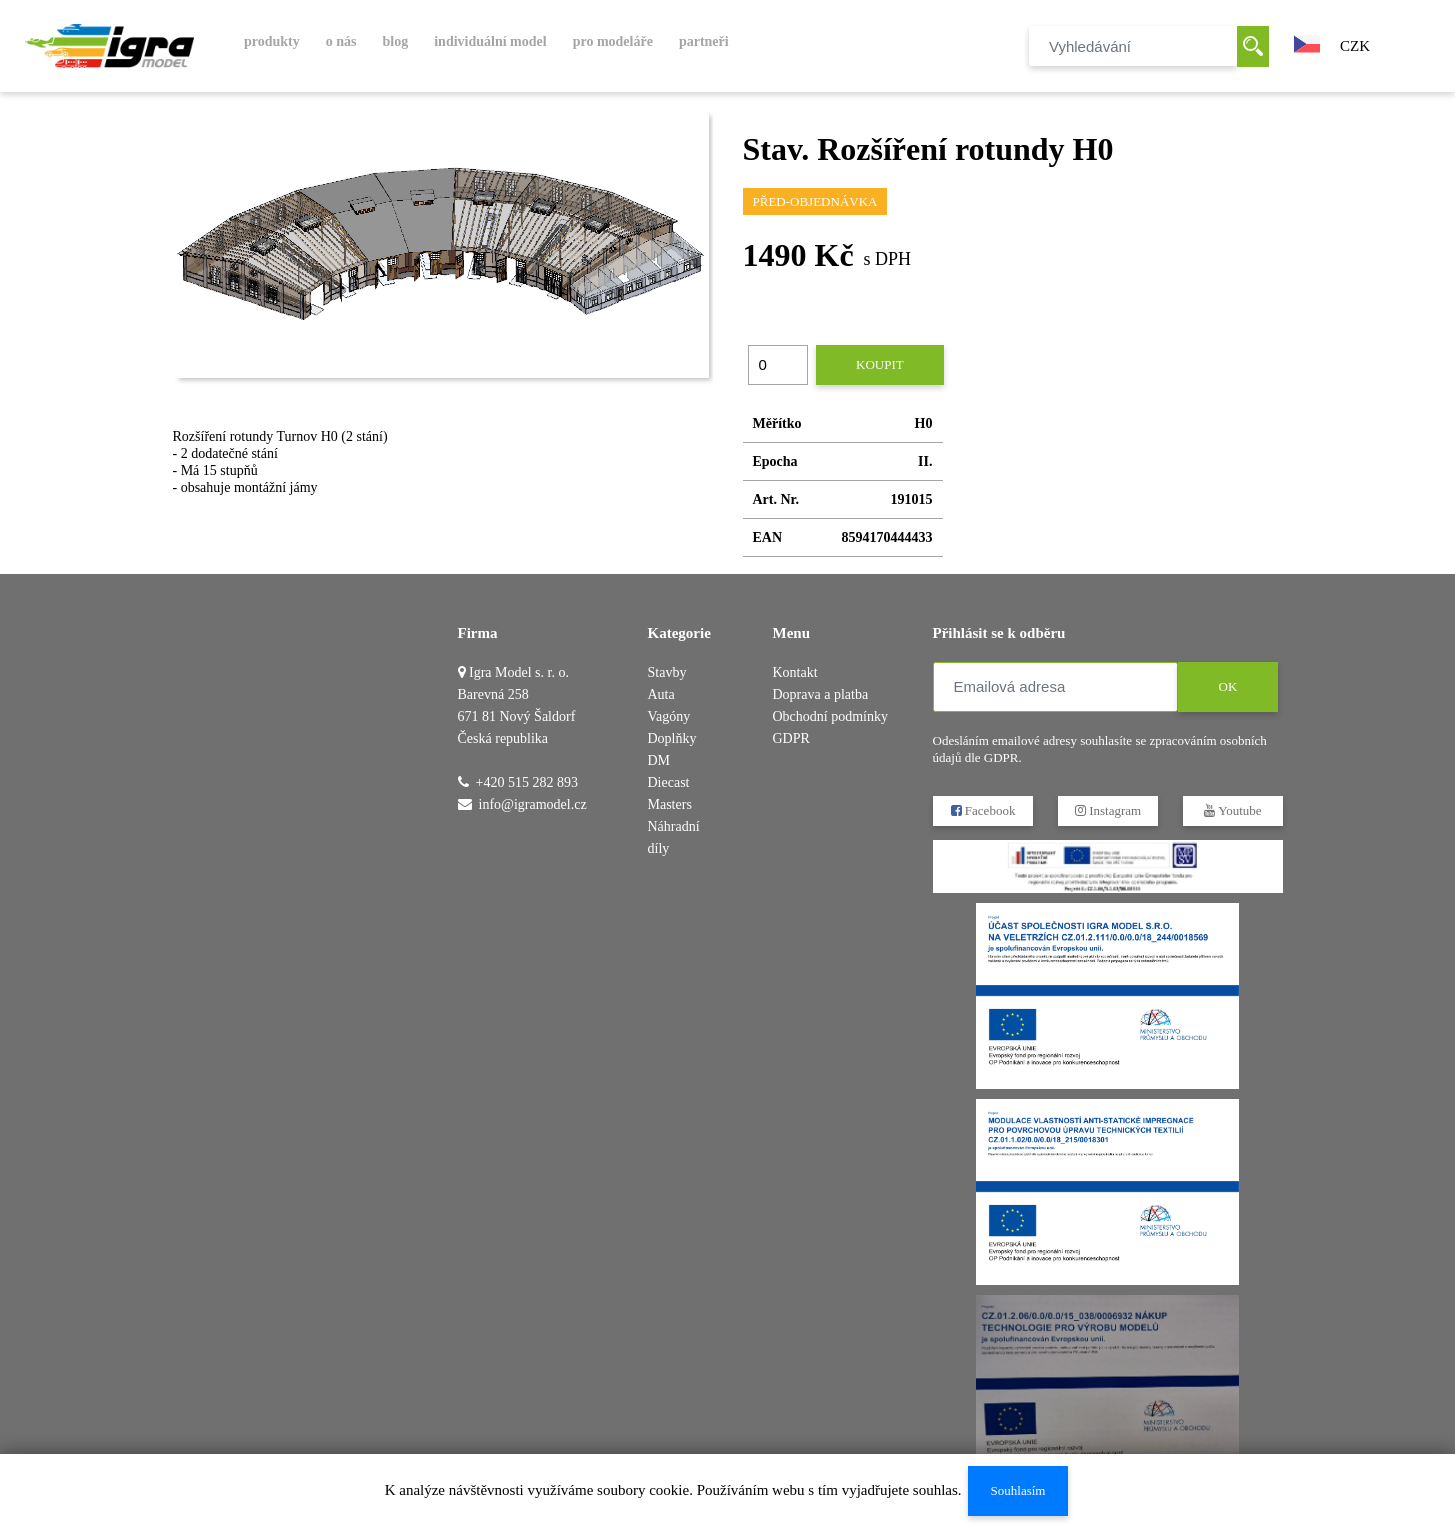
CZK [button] (1355, 46)
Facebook (982, 810)
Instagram (1107, 810)
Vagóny (669, 716)
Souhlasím (1017, 1490)
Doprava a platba (821, 694)
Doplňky (672, 738)
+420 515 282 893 (527, 782)
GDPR (791, 738)
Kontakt (795, 672)
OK (1227, 686)
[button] (1307, 42)
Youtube (1232, 810)
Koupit (880, 364)
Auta (661, 694)
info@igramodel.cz (533, 804)
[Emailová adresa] (1055, 687)
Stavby (667, 672)
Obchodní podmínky (831, 716)
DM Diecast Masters (670, 782)
